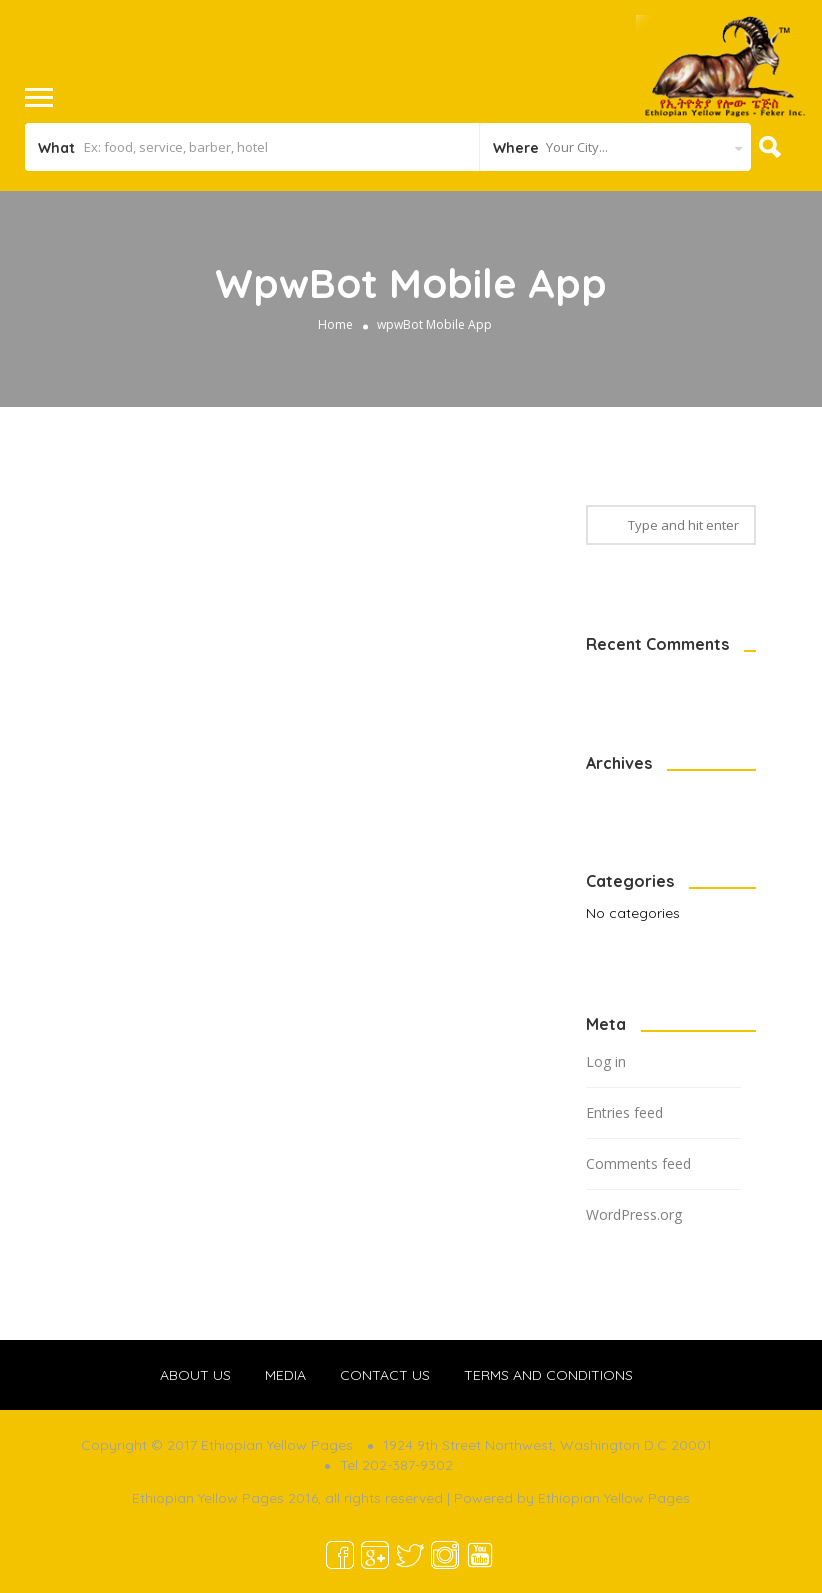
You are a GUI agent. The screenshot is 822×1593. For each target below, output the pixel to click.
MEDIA (285, 1375)
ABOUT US (195, 1375)
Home (335, 324)
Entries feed (624, 1112)
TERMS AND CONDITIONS (548, 1375)
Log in (606, 1061)
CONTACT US (385, 1375)
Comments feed (638, 1163)
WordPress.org (634, 1214)
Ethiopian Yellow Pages (614, 1498)
